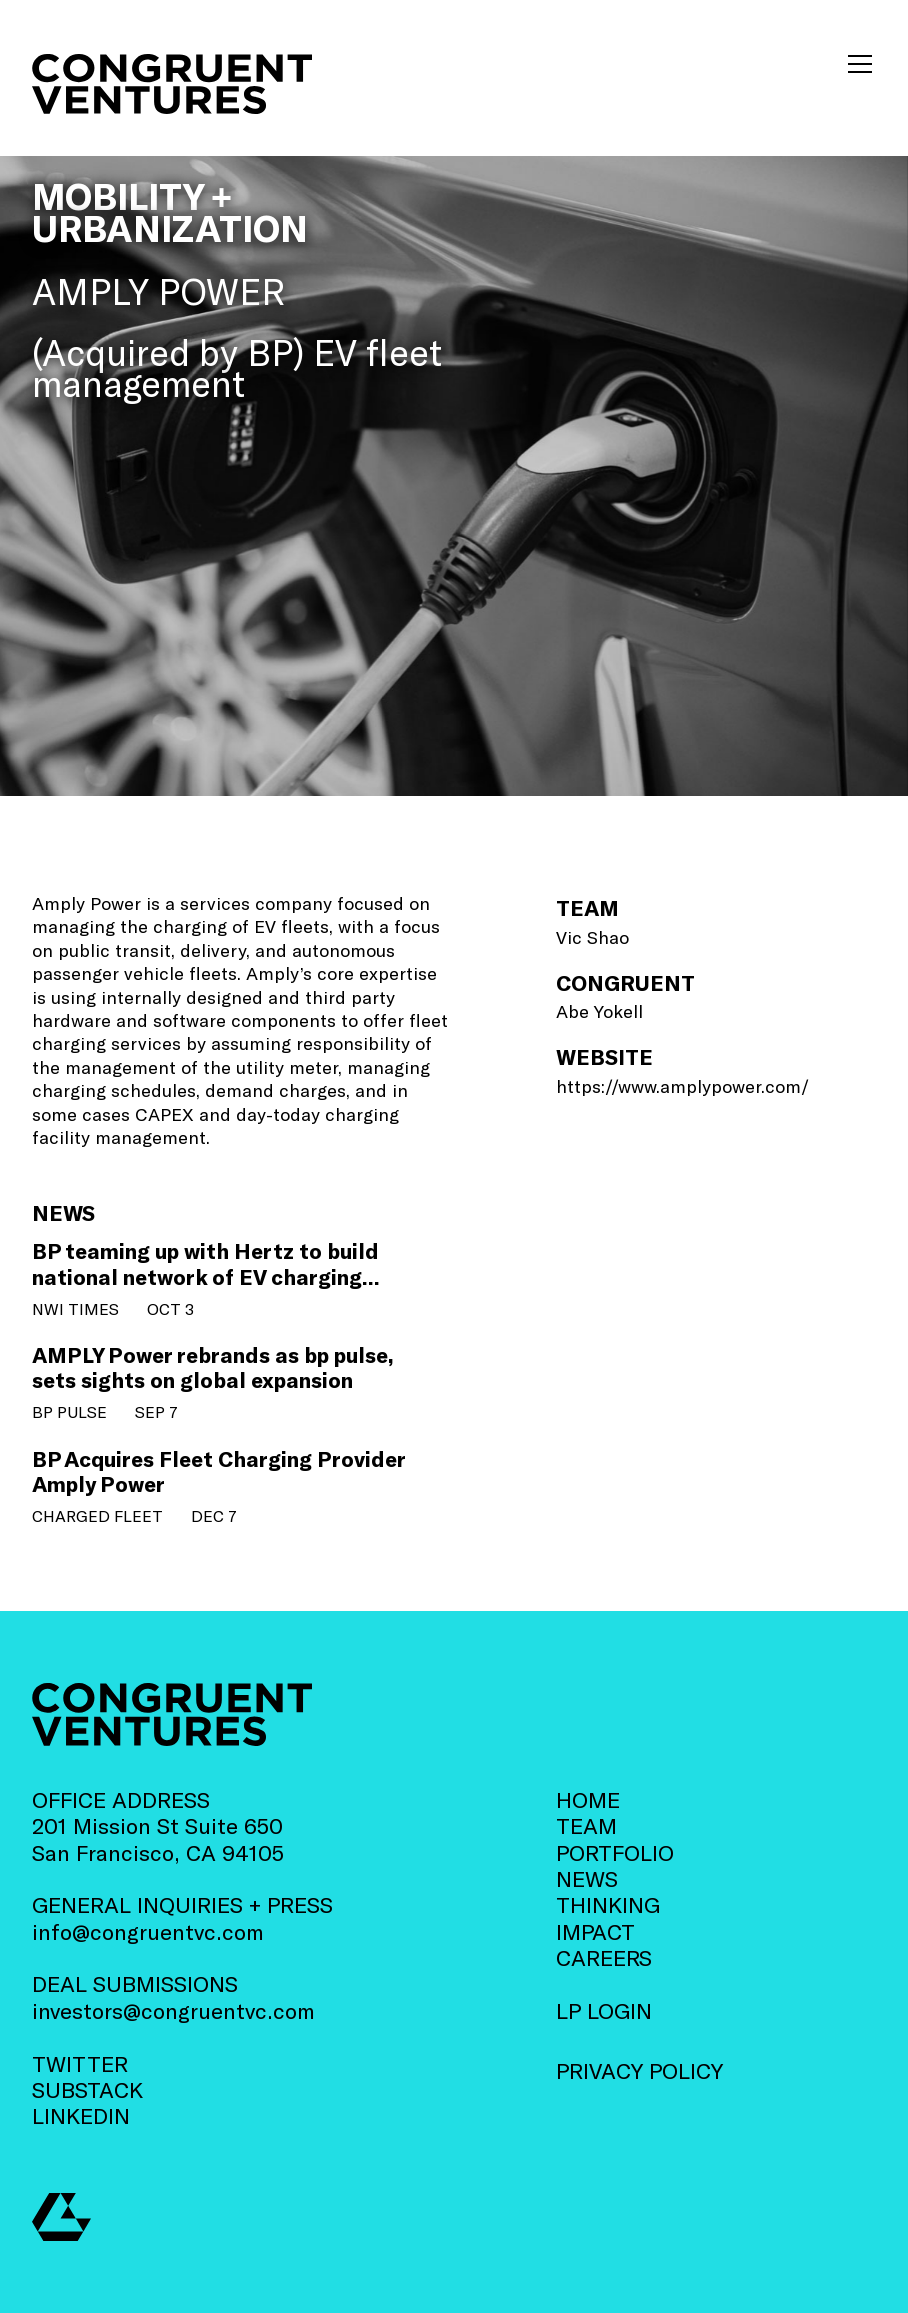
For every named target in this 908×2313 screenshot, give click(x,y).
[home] (172, 84)
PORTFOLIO (615, 1852)
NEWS (587, 1878)
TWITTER (80, 2063)
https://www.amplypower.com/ (682, 1086)
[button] (856, 64)
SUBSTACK (87, 2089)
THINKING (608, 1904)
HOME (588, 1799)
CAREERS (604, 1957)
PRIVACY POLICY (639, 2070)
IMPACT (595, 1931)
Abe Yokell (599, 1011)
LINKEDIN (81, 2115)
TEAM (586, 1825)
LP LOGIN (604, 2010)
